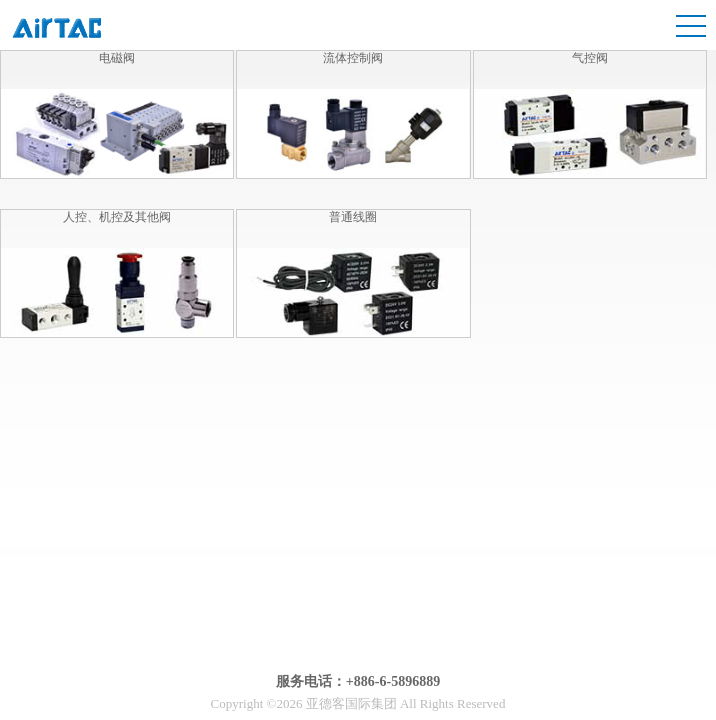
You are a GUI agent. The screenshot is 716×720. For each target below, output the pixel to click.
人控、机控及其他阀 (117, 217)
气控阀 (590, 58)
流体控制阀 (353, 58)
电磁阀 (117, 58)
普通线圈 (353, 217)
